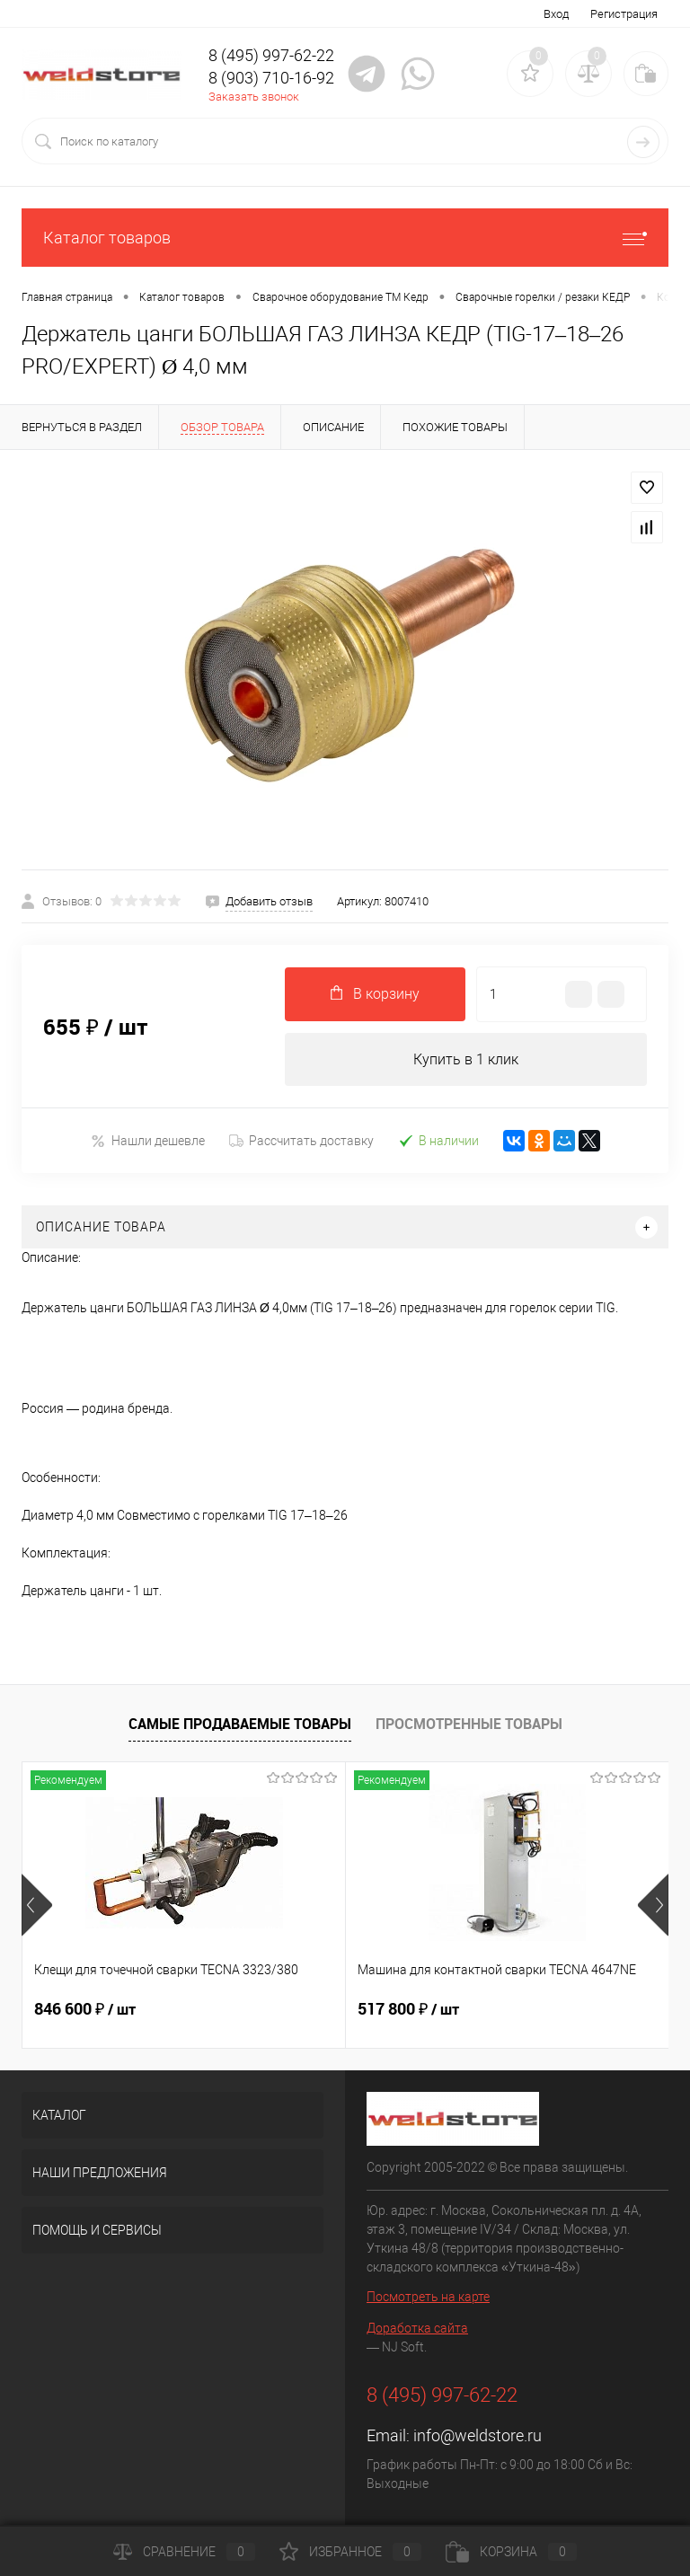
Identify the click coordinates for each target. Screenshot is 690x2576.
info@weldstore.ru (477, 2436)
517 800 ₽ (408, 2010)
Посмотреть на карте (428, 2297)
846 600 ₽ (85, 2010)
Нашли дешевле (148, 1141)
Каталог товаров (345, 237)
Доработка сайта (417, 2329)
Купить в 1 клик (465, 1059)
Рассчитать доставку (301, 1141)
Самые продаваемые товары (239, 1724)
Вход (556, 14)
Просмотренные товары (469, 1724)
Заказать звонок (253, 96)
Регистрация (624, 14)
